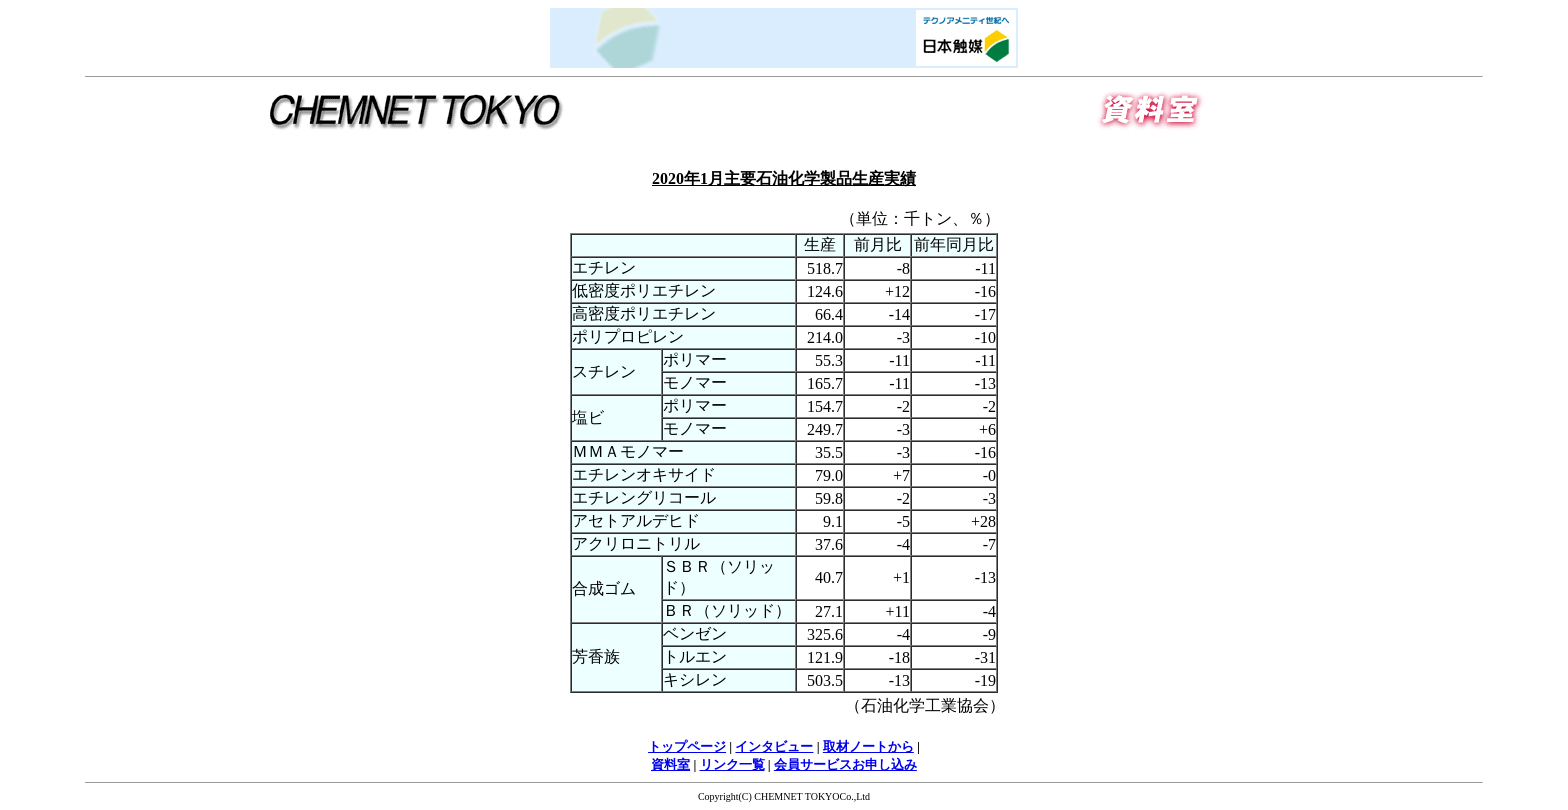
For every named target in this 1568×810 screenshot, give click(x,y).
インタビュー (774, 746)
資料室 (670, 764)
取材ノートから (868, 746)
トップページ (687, 746)
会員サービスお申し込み (845, 764)
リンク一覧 (732, 764)
